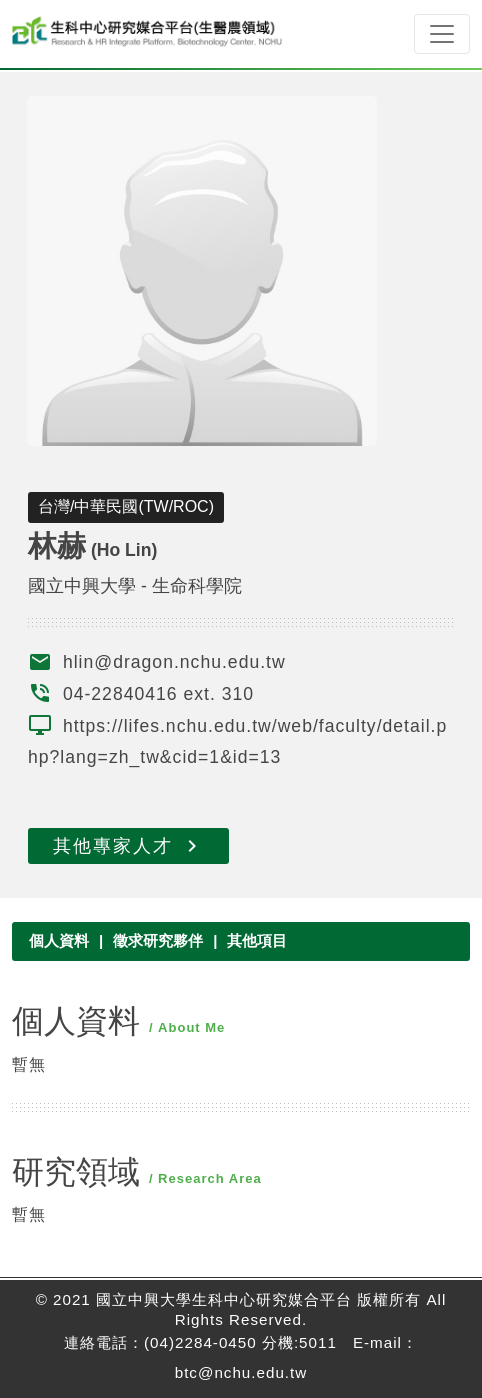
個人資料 (59, 940)
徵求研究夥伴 (158, 940)
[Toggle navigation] (442, 34)
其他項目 (257, 940)
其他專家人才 (128, 846)
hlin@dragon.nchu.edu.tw (174, 662)
